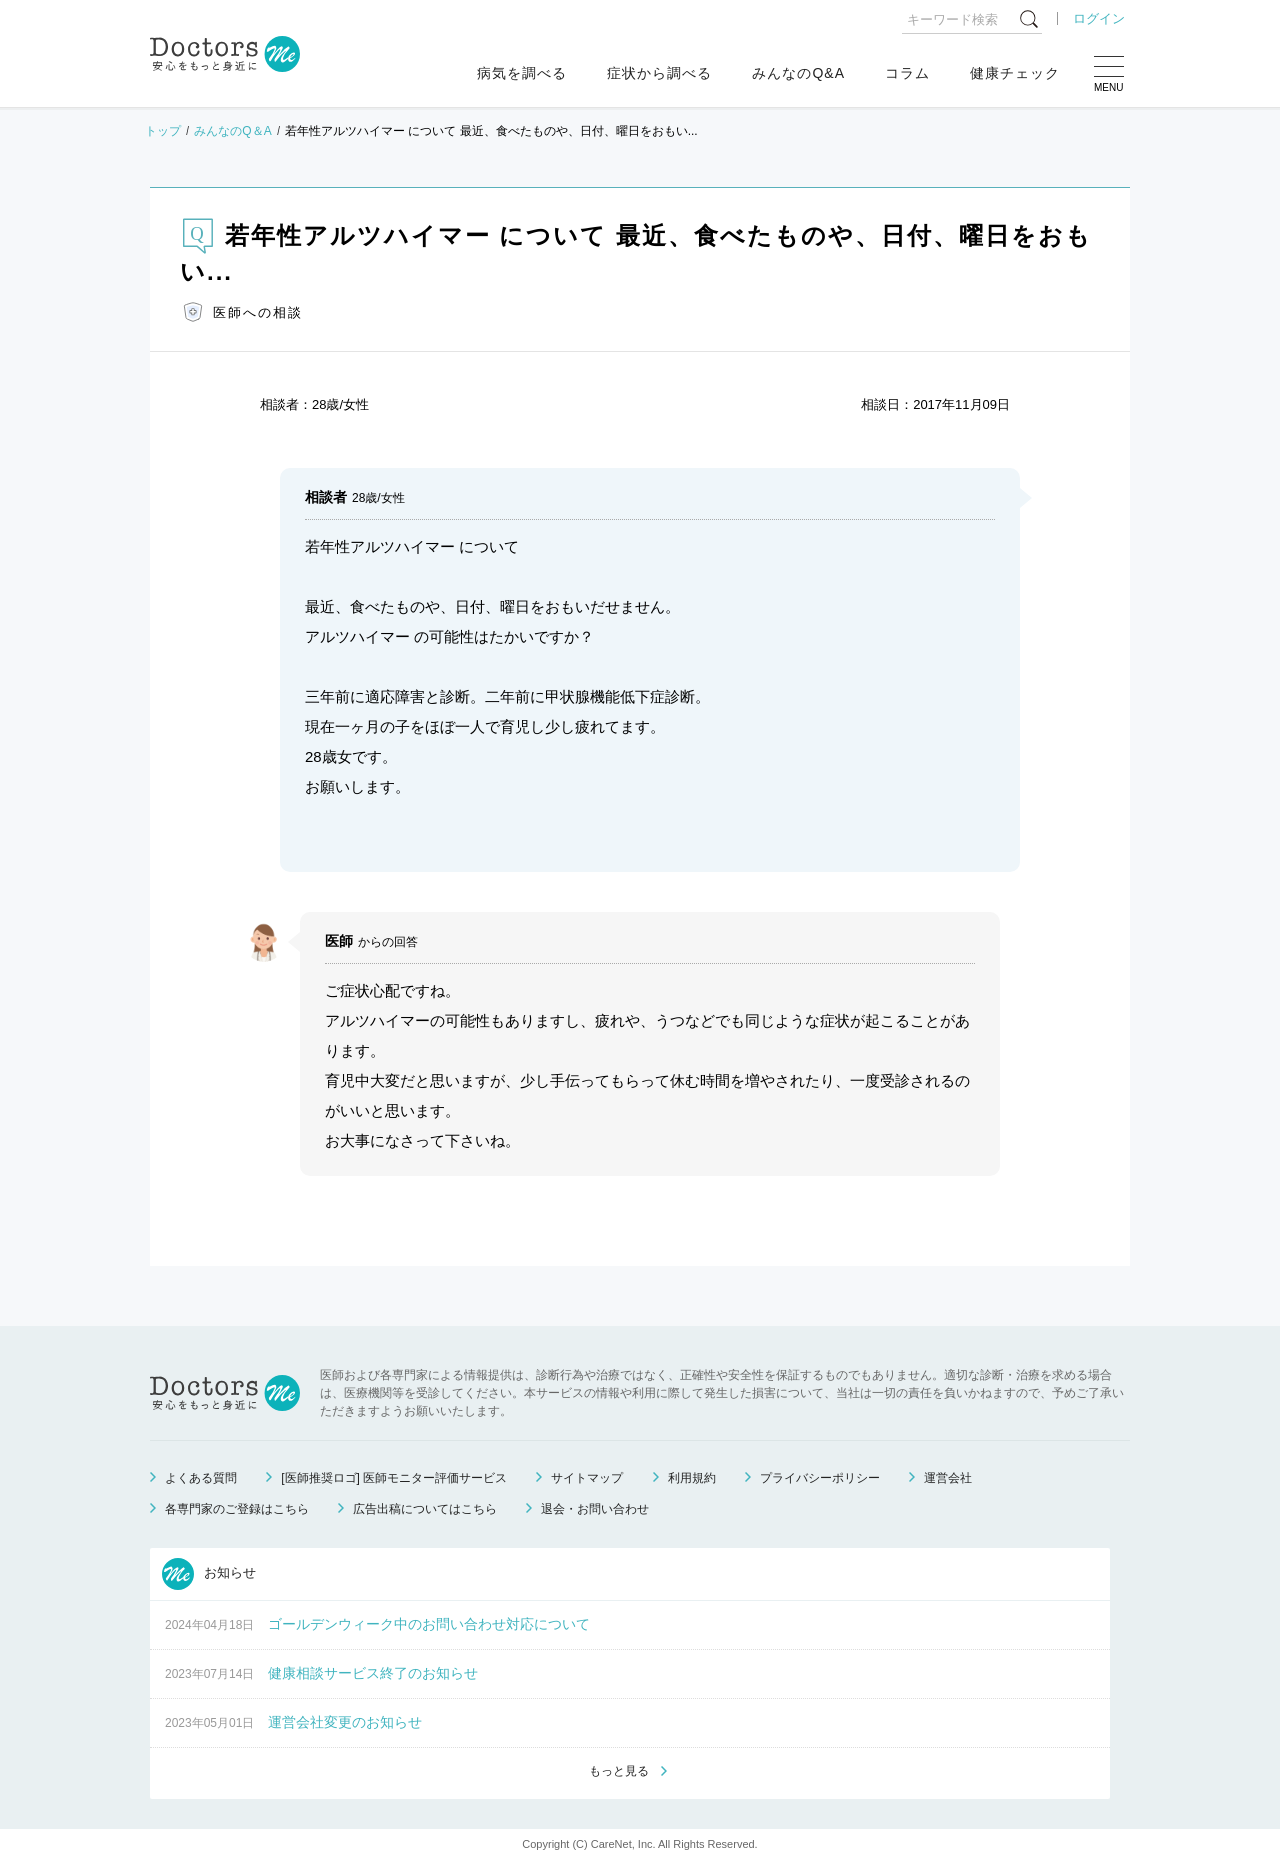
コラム (907, 73)
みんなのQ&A (798, 73)
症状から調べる (659, 73)
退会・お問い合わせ (595, 1509)
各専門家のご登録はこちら (237, 1509)
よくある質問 (201, 1478)
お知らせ (209, 1574)
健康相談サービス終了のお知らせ (373, 1673)
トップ (163, 131)
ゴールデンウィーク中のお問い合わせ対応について (429, 1624)
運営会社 (948, 1478)
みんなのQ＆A (232, 131)
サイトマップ (587, 1478)
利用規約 (692, 1478)
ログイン (1099, 18)
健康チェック (1015, 73)
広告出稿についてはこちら (425, 1509)
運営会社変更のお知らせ (345, 1722)
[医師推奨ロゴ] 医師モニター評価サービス (394, 1478)
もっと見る (619, 1771)
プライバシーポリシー (820, 1478)
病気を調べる (522, 73)
